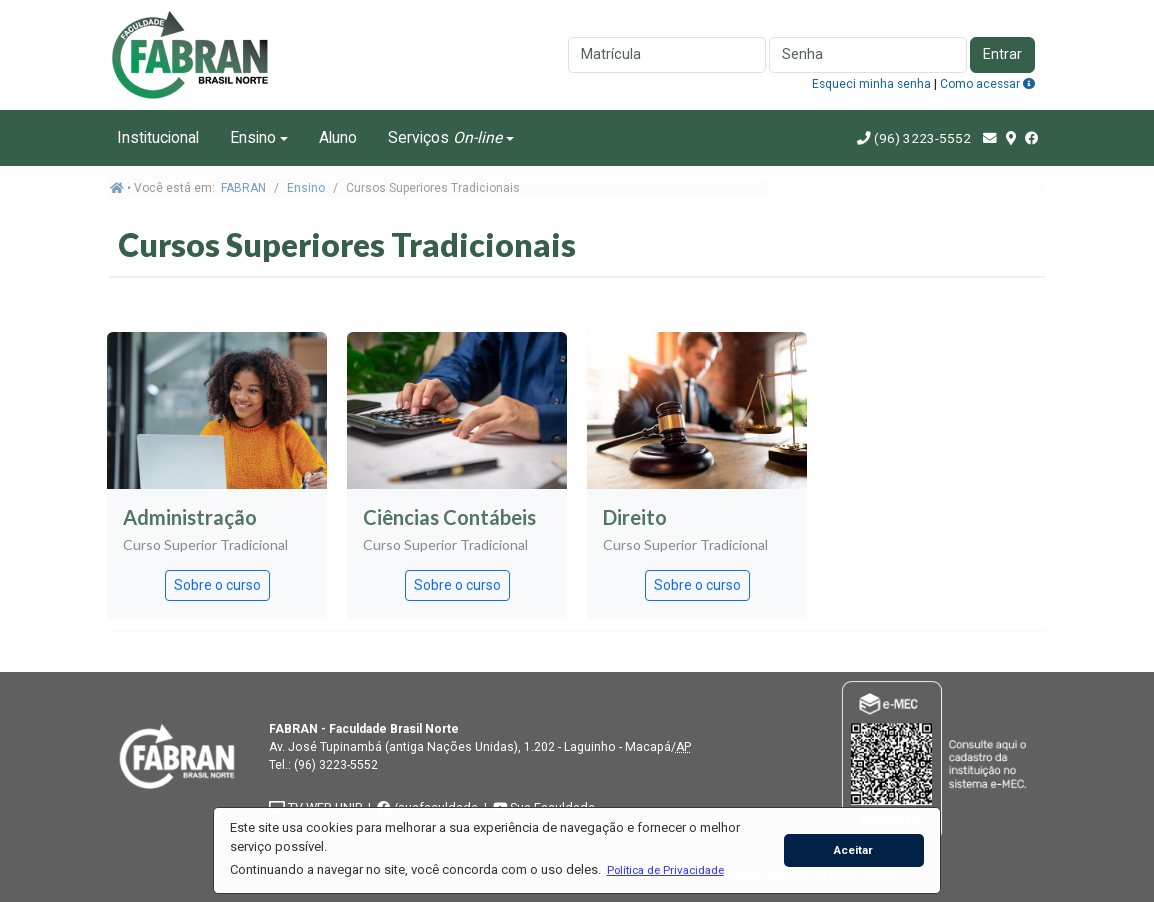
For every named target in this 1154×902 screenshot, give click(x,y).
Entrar (1002, 54)
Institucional (158, 137)
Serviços (445, 137)
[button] (665, 870)
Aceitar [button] (853, 850)
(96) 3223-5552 (922, 138)
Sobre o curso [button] (217, 585)
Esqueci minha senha (871, 84)
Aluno (338, 137)
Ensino (253, 137)
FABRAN (243, 188)
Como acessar (987, 84)
